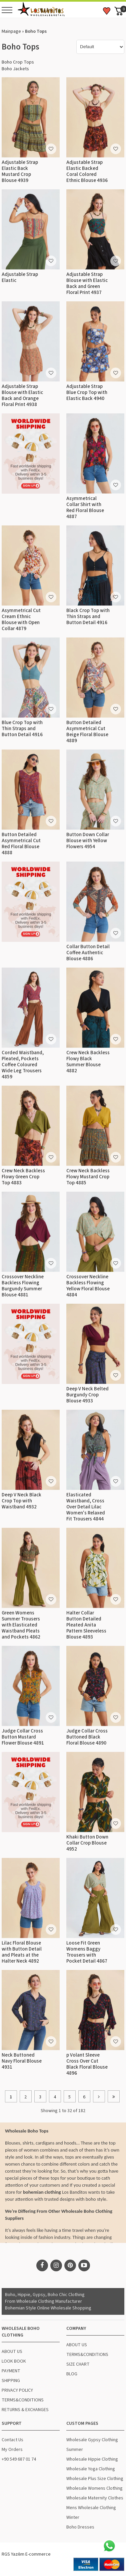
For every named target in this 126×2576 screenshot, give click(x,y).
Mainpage (11, 31)
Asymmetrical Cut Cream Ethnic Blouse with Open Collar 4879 (21, 619)
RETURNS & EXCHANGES (25, 2409)
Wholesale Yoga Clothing (90, 2469)
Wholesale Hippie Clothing (92, 2459)
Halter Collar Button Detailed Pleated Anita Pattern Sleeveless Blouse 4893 (86, 1625)
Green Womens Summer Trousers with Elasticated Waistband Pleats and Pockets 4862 (21, 1625)
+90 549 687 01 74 (19, 2459)
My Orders (12, 2449)
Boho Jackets (15, 69)
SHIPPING (11, 2380)
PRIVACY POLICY (17, 2390)
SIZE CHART (78, 2364)
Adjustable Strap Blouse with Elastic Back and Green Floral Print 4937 (87, 283)
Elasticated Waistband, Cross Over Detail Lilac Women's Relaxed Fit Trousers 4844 (85, 1506)
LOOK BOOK (14, 2361)
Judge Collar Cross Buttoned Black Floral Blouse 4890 (87, 1737)
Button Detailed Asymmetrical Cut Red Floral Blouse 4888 (21, 843)
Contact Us (12, 2440)
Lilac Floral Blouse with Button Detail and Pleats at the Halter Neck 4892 (22, 1952)
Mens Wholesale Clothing (91, 2507)
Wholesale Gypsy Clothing (92, 2440)
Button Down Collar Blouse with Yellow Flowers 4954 (87, 840)
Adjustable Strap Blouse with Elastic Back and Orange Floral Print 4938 (22, 395)
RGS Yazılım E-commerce (26, 2554)
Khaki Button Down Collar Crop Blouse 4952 (87, 1843)
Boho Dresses (80, 2527)
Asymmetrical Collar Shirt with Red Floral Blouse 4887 (85, 507)
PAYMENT (11, 2371)
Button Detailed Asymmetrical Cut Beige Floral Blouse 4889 (87, 731)
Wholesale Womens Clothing (94, 2488)
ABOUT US (12, 2351)
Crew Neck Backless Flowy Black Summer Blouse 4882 (88, 1061)
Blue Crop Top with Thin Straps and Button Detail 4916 (22, 728)
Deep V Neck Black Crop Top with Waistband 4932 (21, 1500)
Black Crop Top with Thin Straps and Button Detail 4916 (88, 616)
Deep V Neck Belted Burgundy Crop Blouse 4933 (87, 1394)
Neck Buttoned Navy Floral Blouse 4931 (22, 2061)
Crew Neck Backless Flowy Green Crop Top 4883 (23, 1176)
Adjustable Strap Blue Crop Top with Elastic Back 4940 (86, 392)
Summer (74, 2449)
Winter (72, 2517)
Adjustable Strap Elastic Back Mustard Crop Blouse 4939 (20, 171)
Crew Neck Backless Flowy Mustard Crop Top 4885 (88, 1176)
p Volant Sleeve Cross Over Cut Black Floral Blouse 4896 (87, 2064)
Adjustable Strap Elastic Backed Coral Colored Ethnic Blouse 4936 (87, 171)
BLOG (71, 2374)
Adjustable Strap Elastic (20, 277)
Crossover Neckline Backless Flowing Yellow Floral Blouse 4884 (88, 1285)
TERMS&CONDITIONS (23, 2400)
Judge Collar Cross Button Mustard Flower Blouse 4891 (23, 1737)
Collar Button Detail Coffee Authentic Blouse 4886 (88, 952)
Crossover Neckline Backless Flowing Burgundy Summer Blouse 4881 (23, 1285)
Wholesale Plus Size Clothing (94, 2478)
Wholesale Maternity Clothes (94, 2498)
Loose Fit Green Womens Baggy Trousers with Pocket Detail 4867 (86, 1952)
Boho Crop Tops (18, 62)
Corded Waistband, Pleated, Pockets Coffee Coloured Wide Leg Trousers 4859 (23, 1064)
